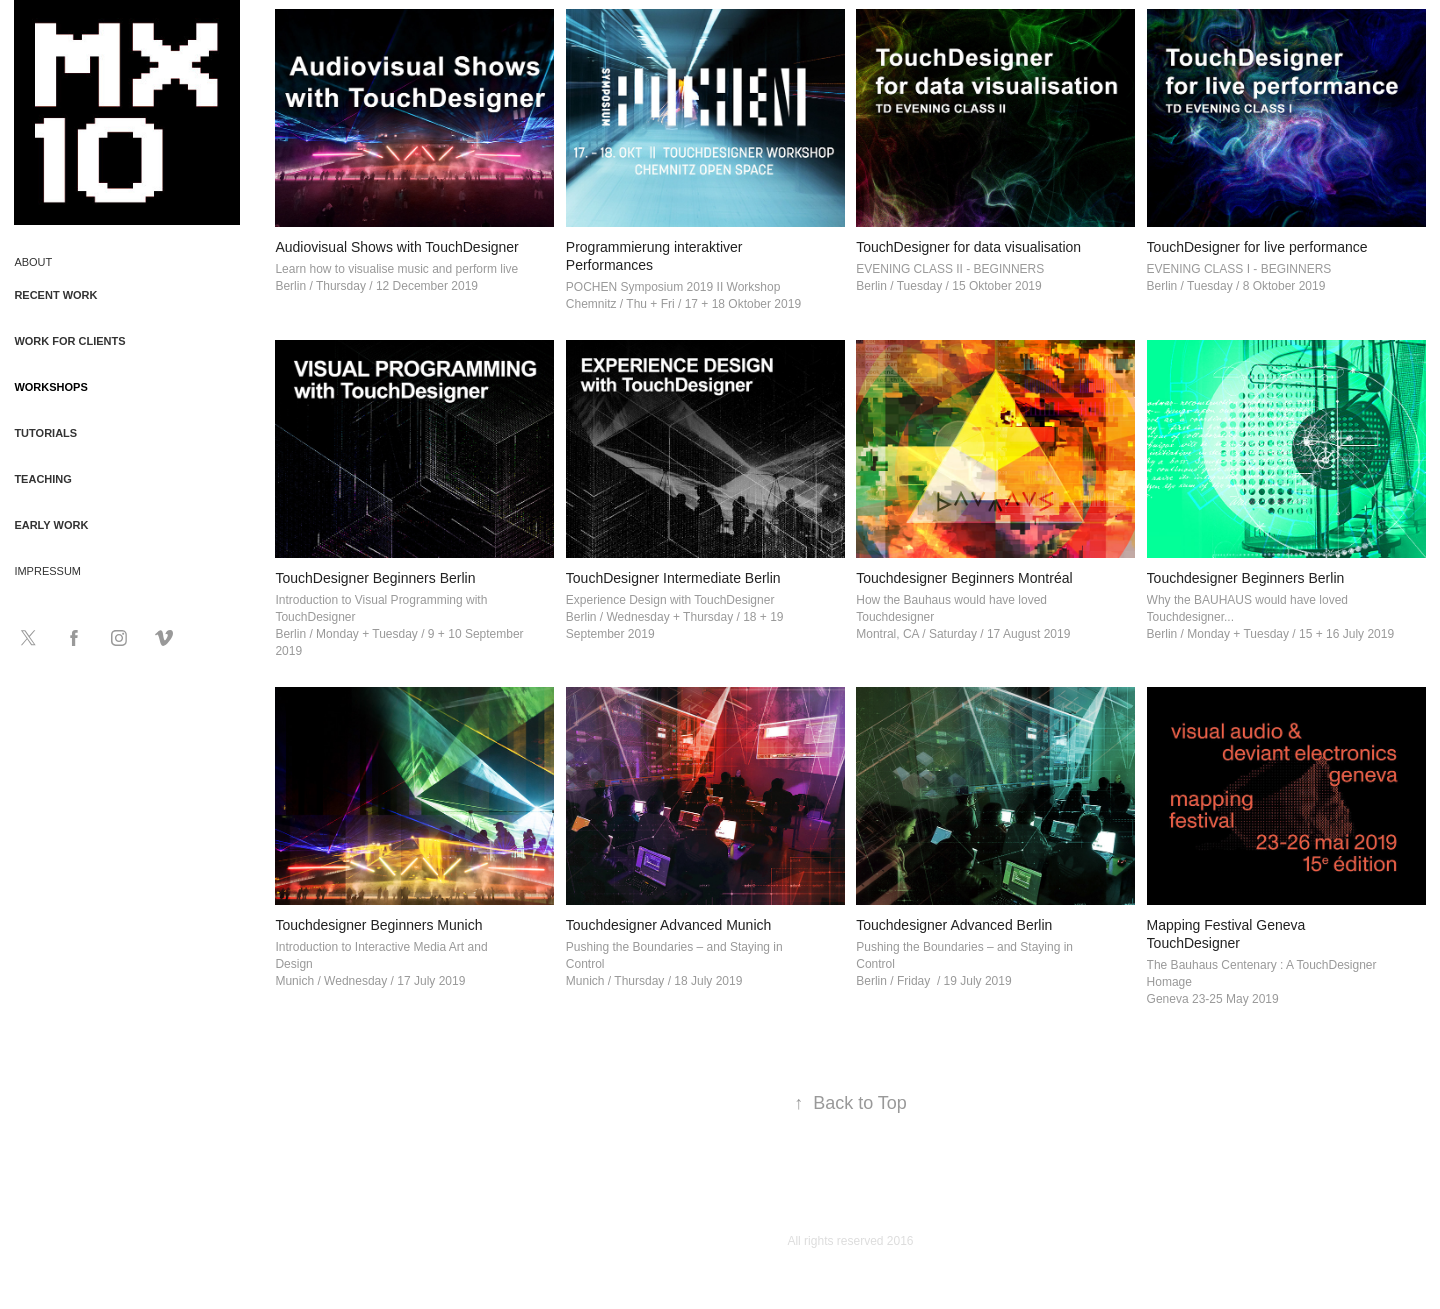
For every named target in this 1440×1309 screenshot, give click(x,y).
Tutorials (45, 433)
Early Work (51, 525)
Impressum (47, 571)
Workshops (50, 387)
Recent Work (55, 295)
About (33, 262)
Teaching (42, 479)
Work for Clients (69, 341)
